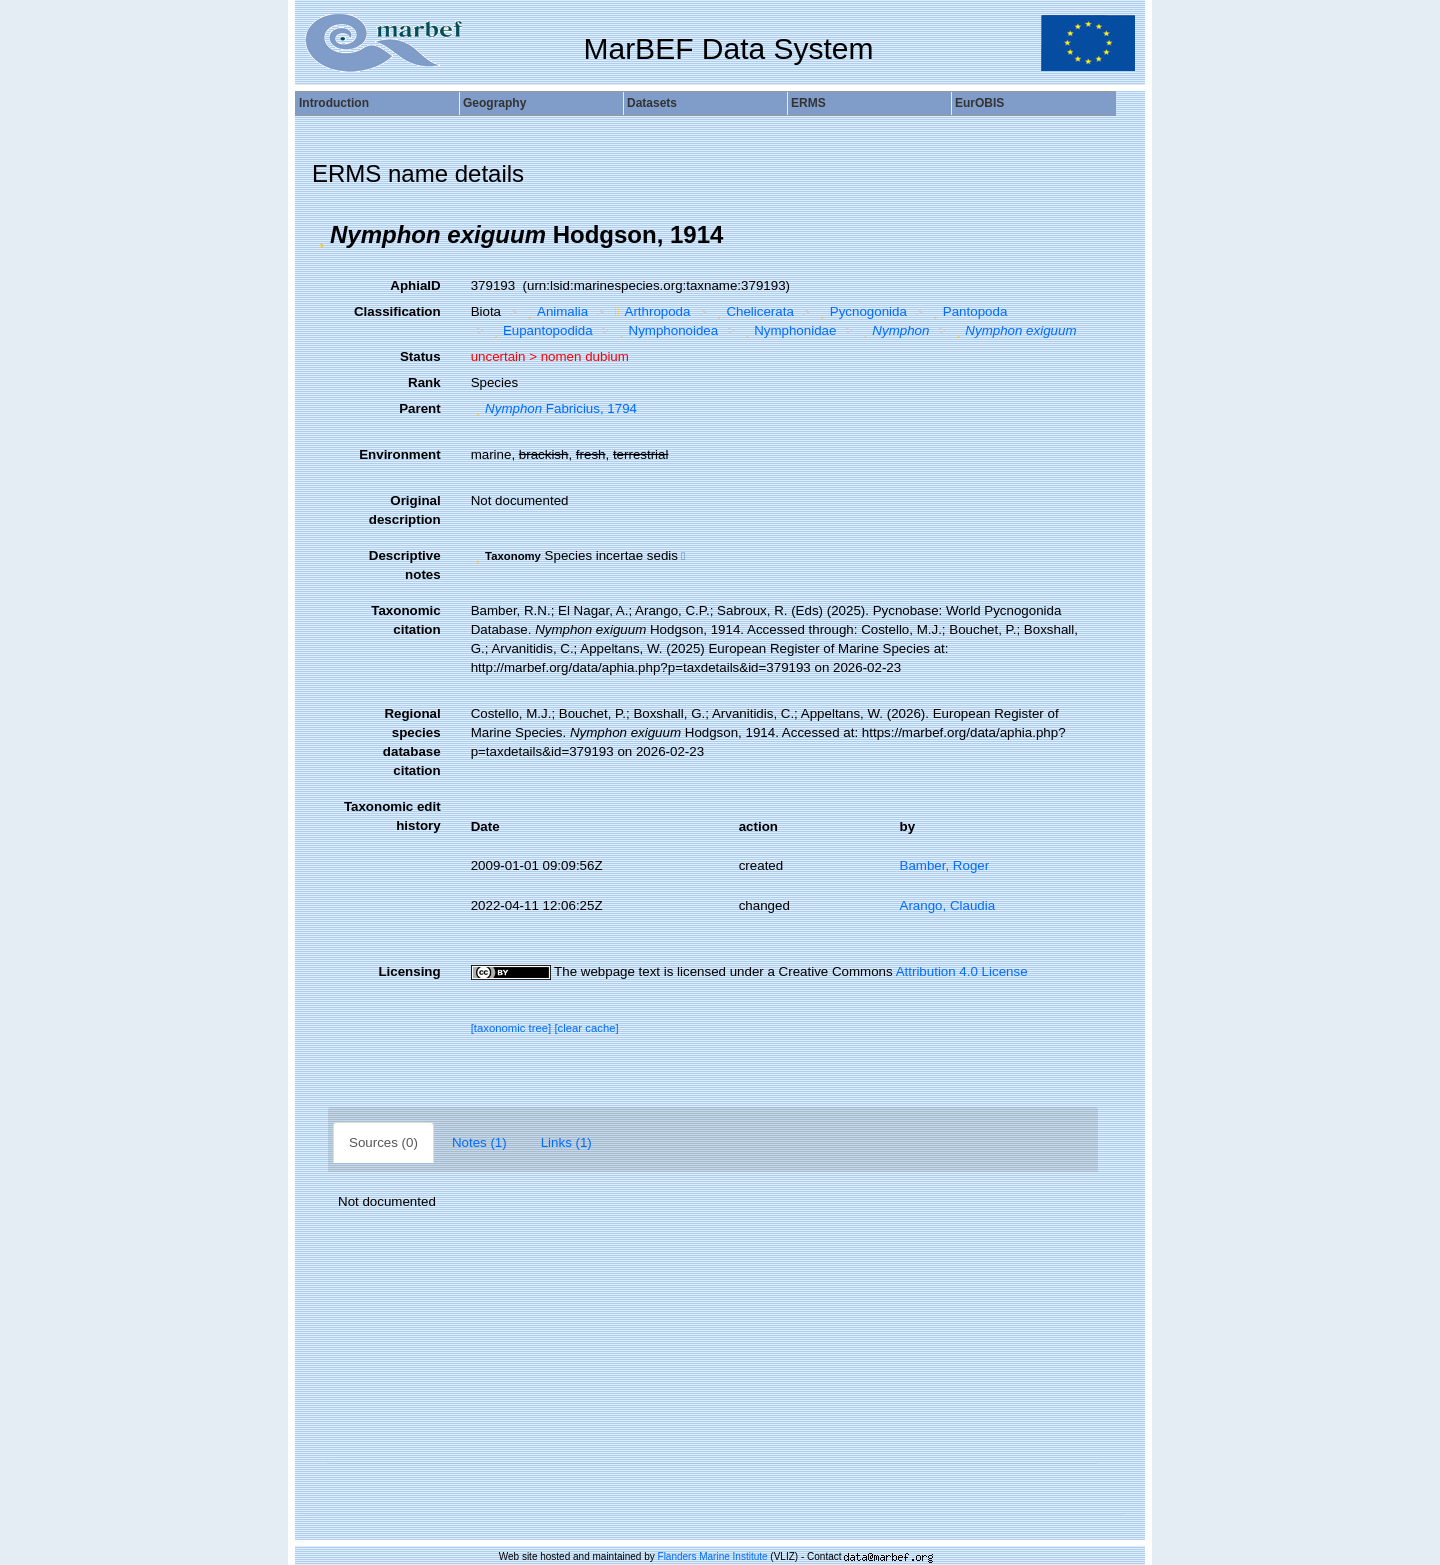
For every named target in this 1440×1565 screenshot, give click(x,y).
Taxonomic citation (405, 620)
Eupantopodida (540, 330)
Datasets (652, 103)
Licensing (409, 971)
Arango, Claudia (948, 905)
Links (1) (566, 1142)
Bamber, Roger (945, 865)
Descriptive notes (405, 565)
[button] (321, 235)
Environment (399, 454)
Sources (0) (383, 1142)
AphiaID (415, 285)
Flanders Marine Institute (713, 1556)
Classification (397, 311)
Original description (405, 510)
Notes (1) (479, 1142)
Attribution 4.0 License (962, 971)
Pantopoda (967, 311)
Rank (424, 382)
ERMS (808, 103)
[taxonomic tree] (511, 1028)
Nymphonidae (788, 330)
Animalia (556, 311)
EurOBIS (979, 103)
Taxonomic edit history (392, 816)
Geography (494, 103)
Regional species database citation (412, 742)
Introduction (334, 103)
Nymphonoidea (666, 330)
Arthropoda (650, 311)
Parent (419, 408)
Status (420, 356)
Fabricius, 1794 (554, 408)
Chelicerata (753, 311)
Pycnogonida (861, 311)
